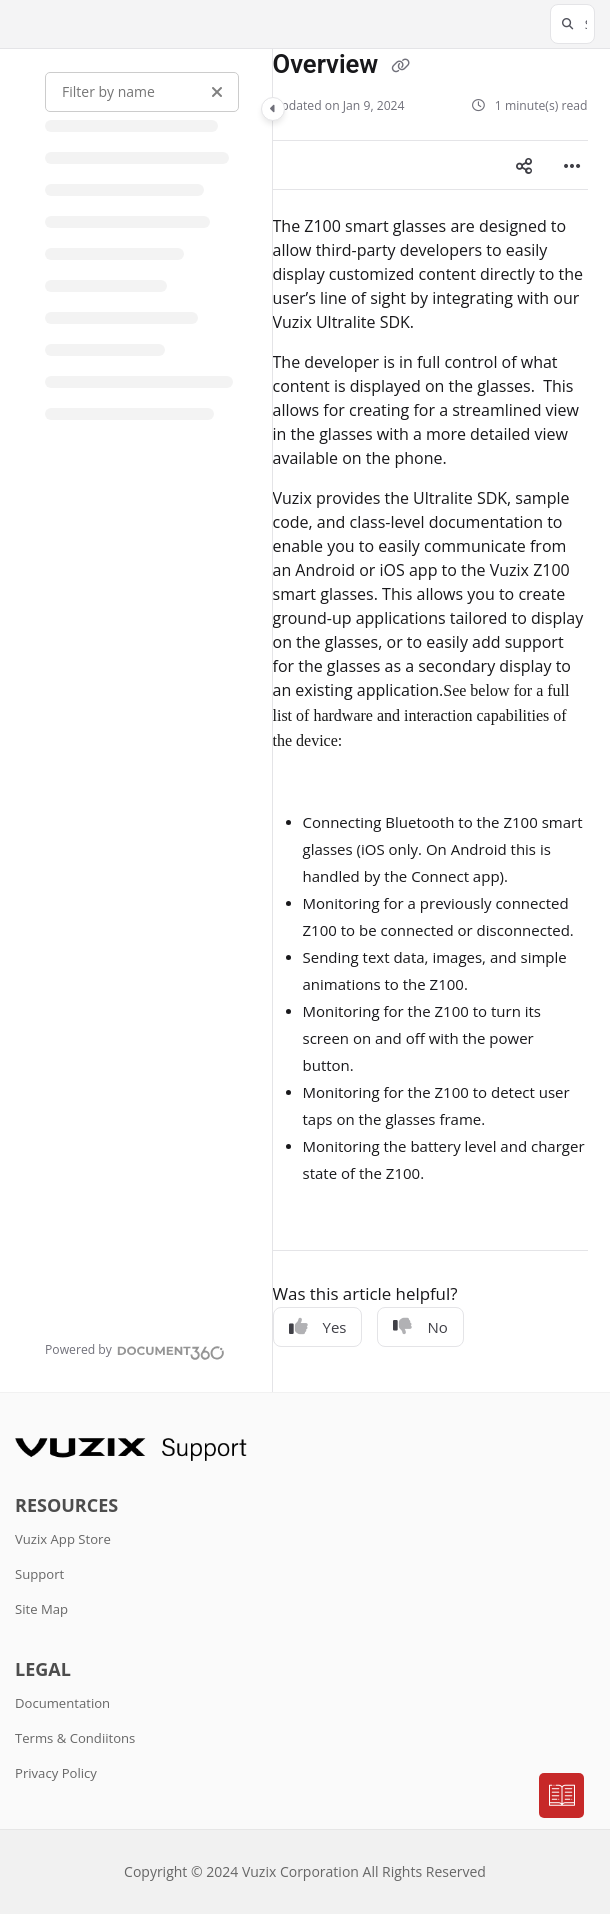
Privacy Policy (56, 1773)
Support (39, 1574)
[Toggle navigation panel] (273, 109)
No (420, 1327)
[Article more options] (572, 165)
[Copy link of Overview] (401, 66)
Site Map (41, 1609)
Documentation (62, 1703)
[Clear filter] (217, 92)
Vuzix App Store (63, 1539)
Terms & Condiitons (75, 1738)
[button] (572, 24)
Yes (318, 1327)
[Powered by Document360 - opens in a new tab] (135, 1350)
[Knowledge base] (562, 1796)
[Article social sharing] (524, 165)
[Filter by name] (142, 92)
